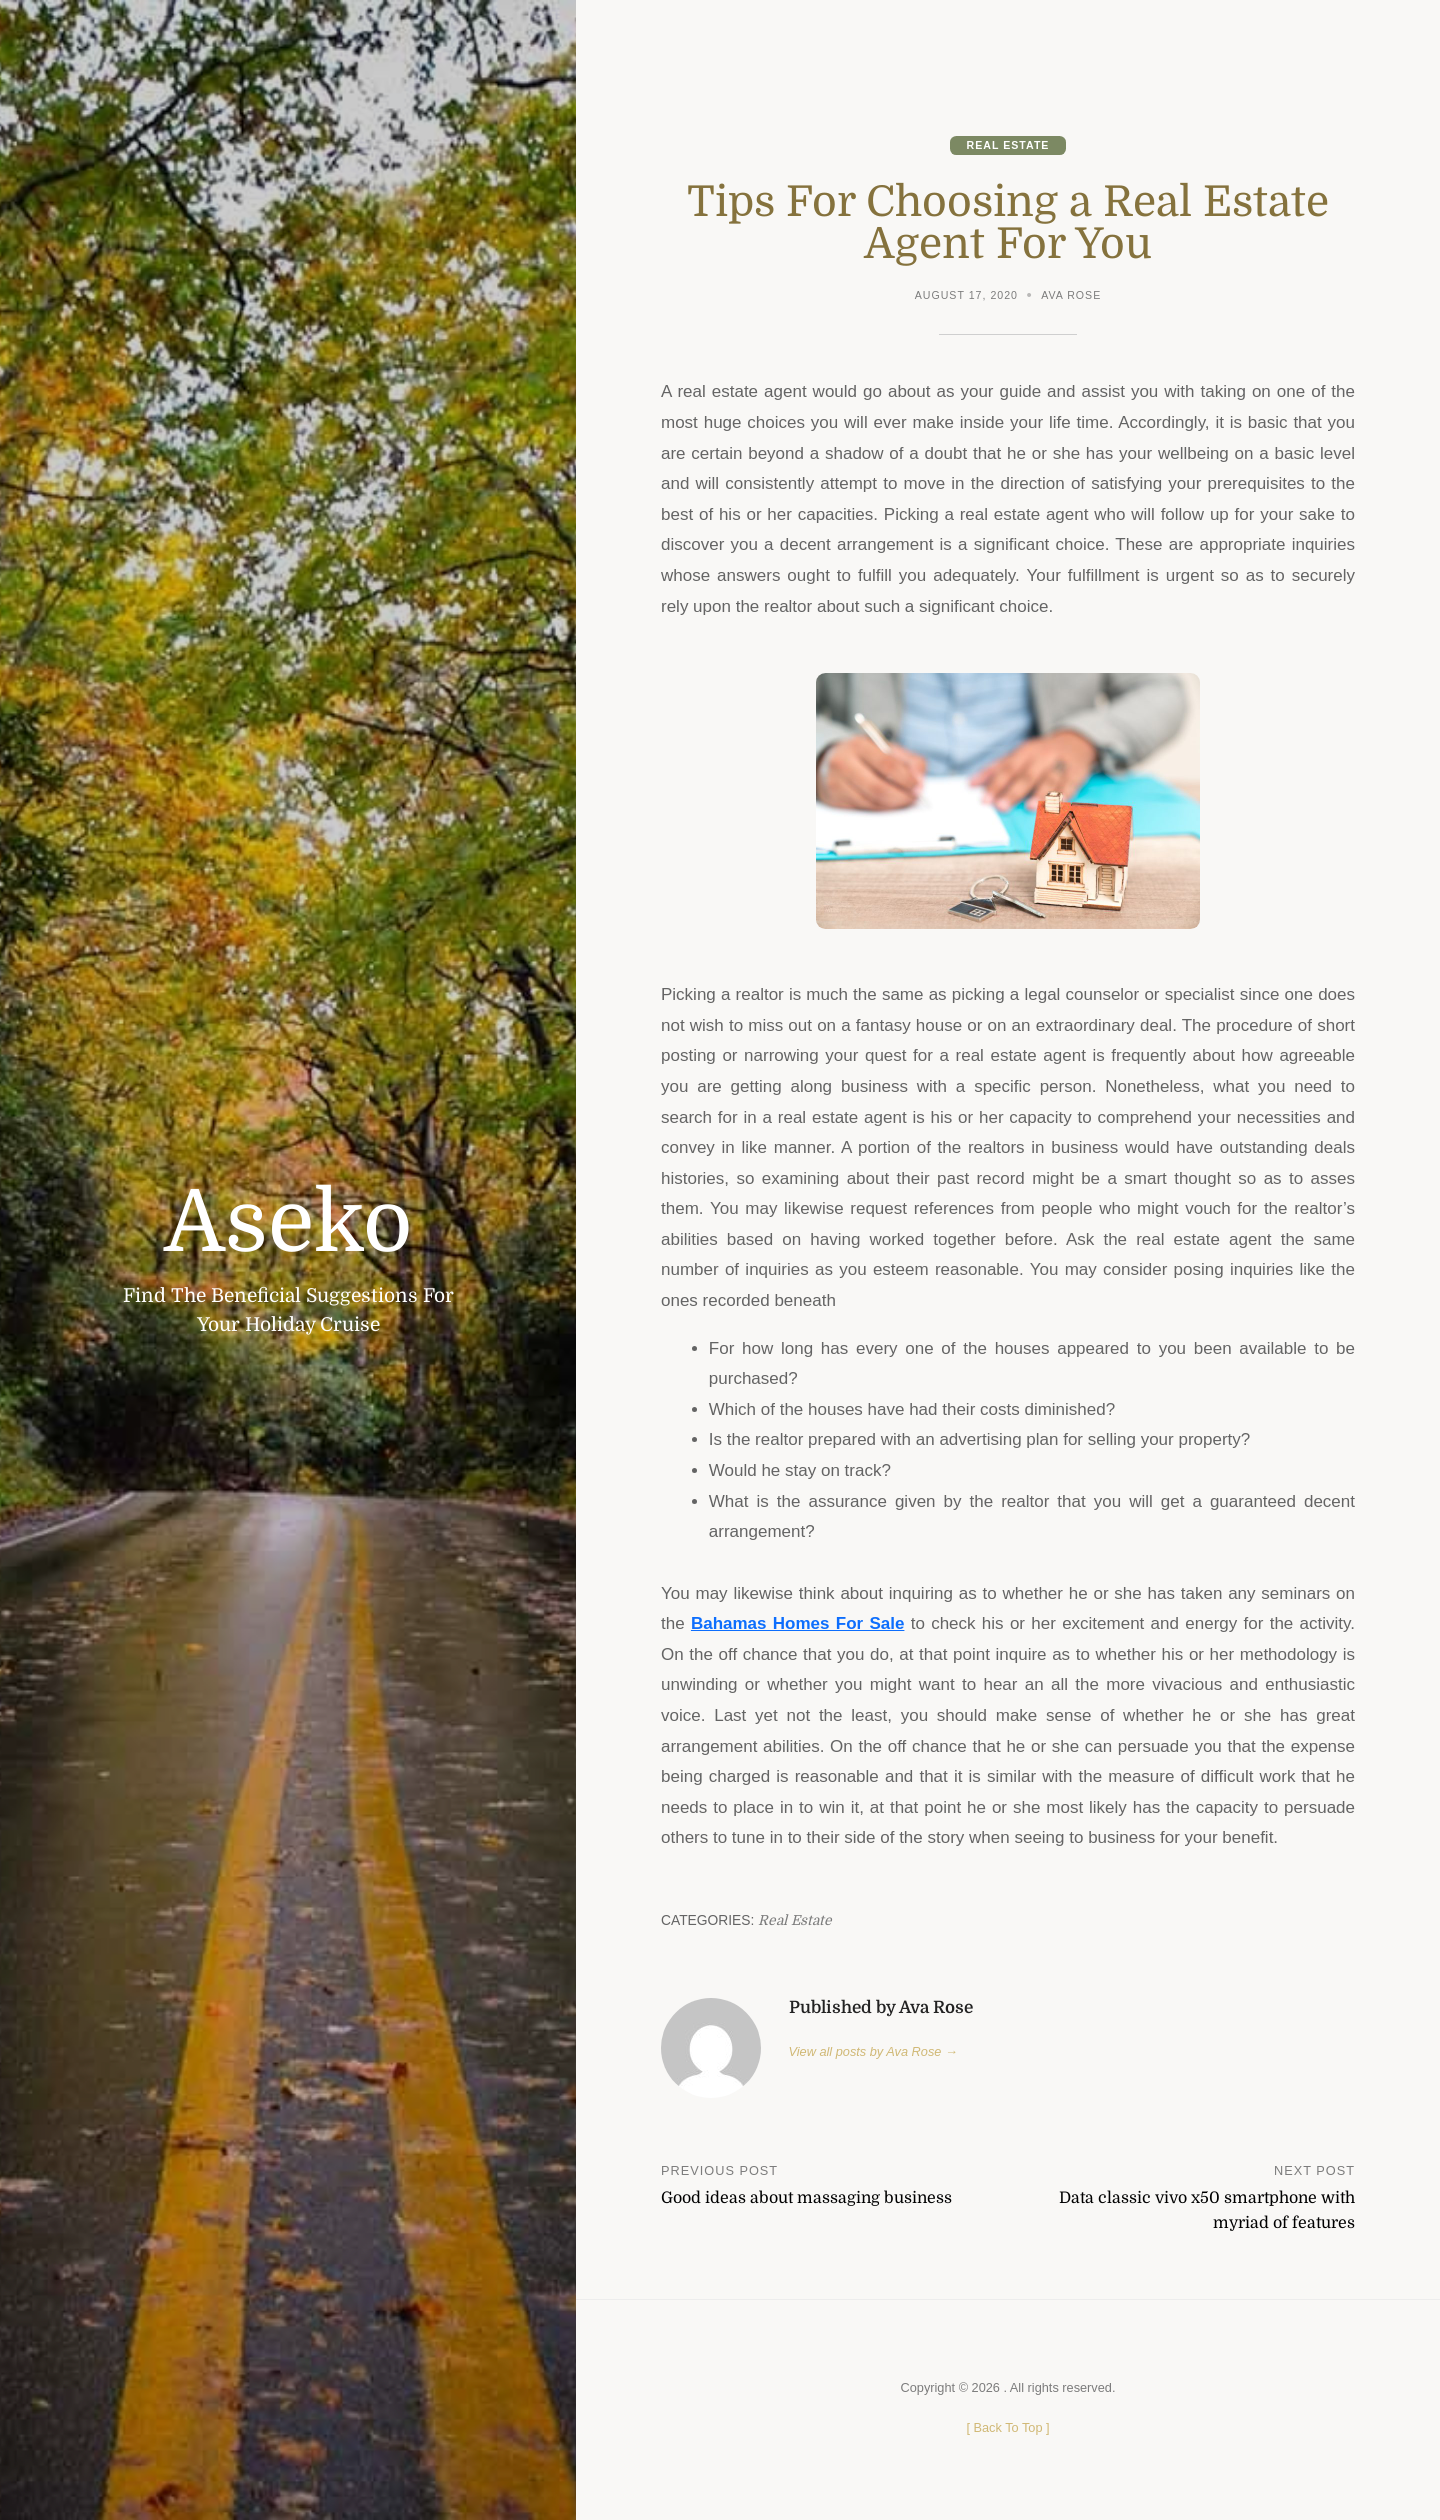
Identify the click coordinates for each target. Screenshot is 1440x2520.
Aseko (288, 1222)
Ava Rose (1071, 295)
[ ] (1007, 2427)
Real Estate (1008, 145)
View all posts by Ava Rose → (873, 2051)
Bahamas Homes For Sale (798, 1623)
